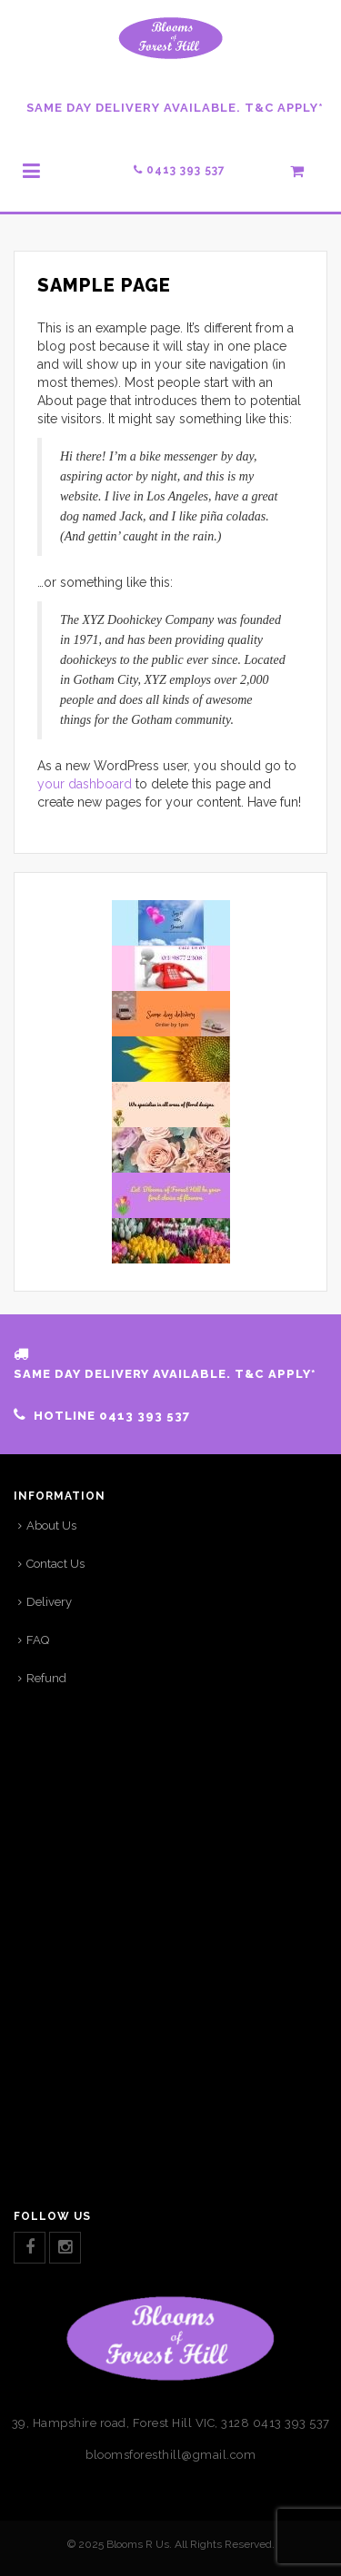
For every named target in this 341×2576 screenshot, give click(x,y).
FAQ (37, 1640)
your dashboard (84, 784)
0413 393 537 (180, 169)
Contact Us (55, 1563)
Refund (46, 1678)
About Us (51, 1525)
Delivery (49, 1602)
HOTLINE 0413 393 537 (112, 1415)
